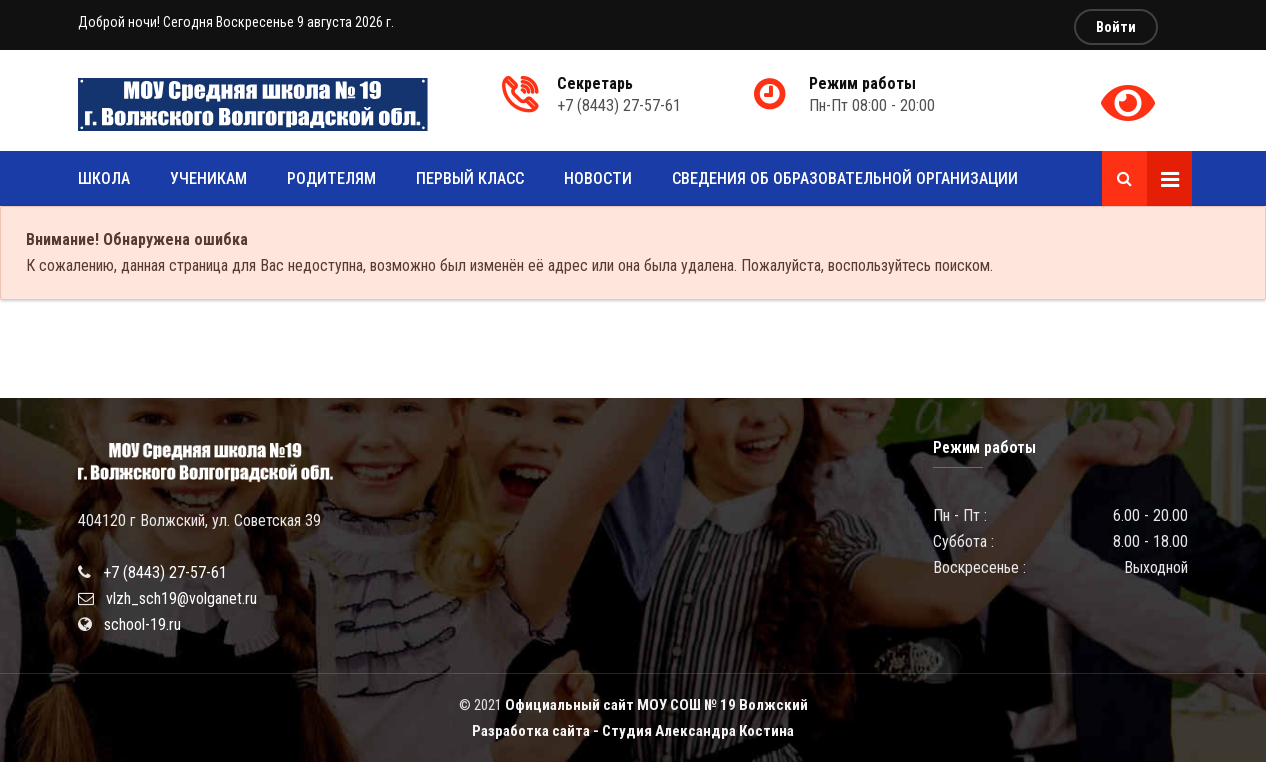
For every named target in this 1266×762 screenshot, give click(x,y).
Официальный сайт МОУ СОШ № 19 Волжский (656, 705)
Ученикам (208, 178)
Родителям (331, 178)
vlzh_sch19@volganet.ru (181, 598)
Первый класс (470, 178)
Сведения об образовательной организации (845, 178)
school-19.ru (142, 624)
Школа (104, 178)
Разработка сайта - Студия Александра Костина (633, 731)
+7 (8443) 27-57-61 (165, 572)
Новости (598, 178)
